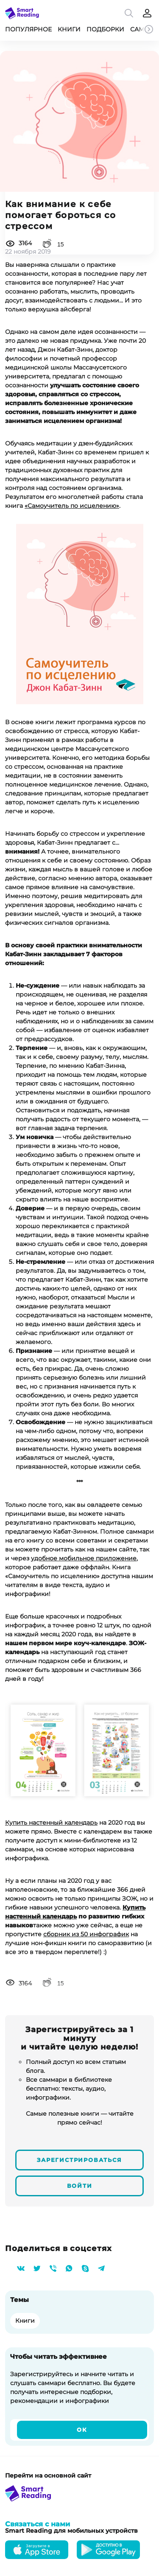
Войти (79, 2186)
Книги (69, 29)
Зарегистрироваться (79, 2160)
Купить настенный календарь (51, 1822)
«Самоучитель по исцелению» (72, 506)
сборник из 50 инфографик (86, 1934)
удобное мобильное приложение (84, 1558)
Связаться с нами (37, 2524)
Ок (82, 2430)
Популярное (28, 29)
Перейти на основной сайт (48, 2475)
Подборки (105, 29)
